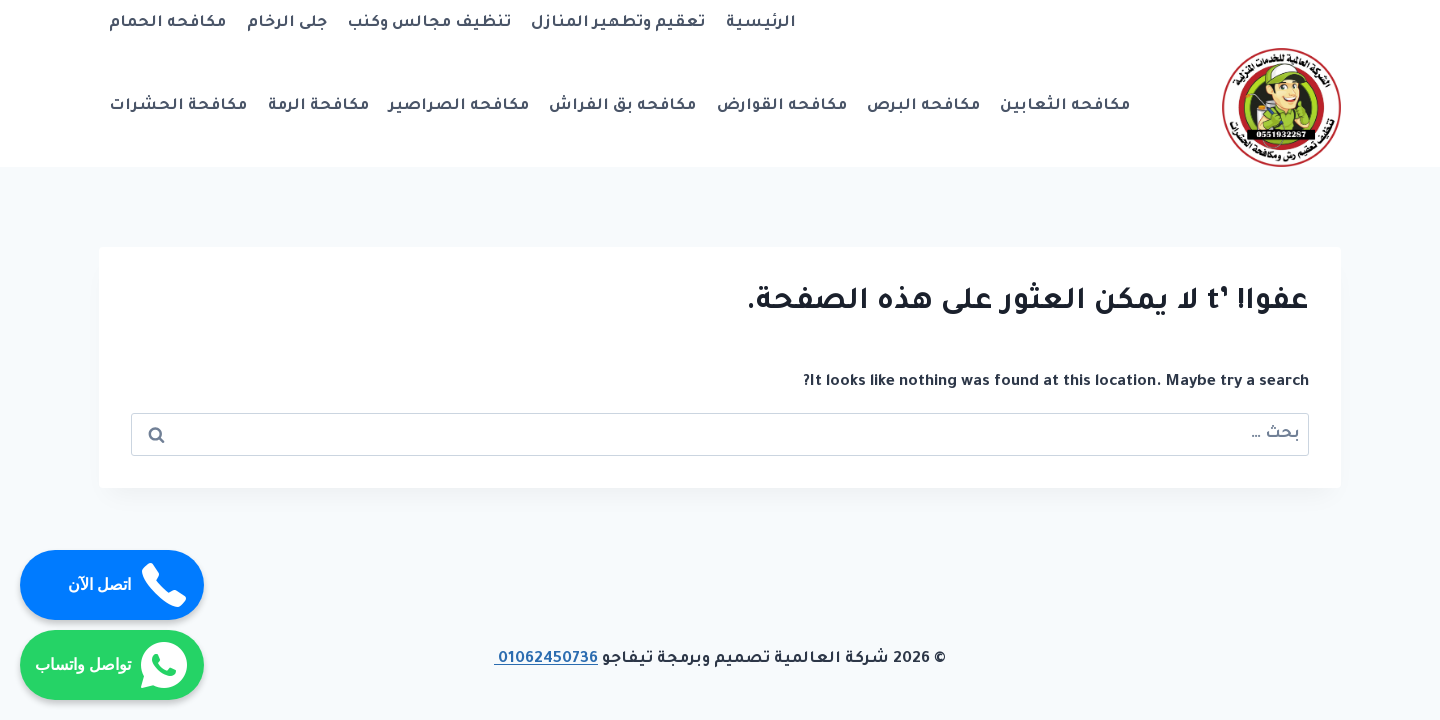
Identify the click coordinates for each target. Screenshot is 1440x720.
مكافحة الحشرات (178, 106)
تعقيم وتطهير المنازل (618, 23)
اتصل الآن (128, 585)
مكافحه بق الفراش (622, 106)
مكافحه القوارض (782, 106)
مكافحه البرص (923, 106)
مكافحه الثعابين (1065, 106)
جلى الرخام (287, 23)
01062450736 (546, 659)
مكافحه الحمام (167, 23)
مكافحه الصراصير (459, 106)
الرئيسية (761, 23)
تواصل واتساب (112, 665)
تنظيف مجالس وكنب (429, 23)
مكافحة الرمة (318, 106)
